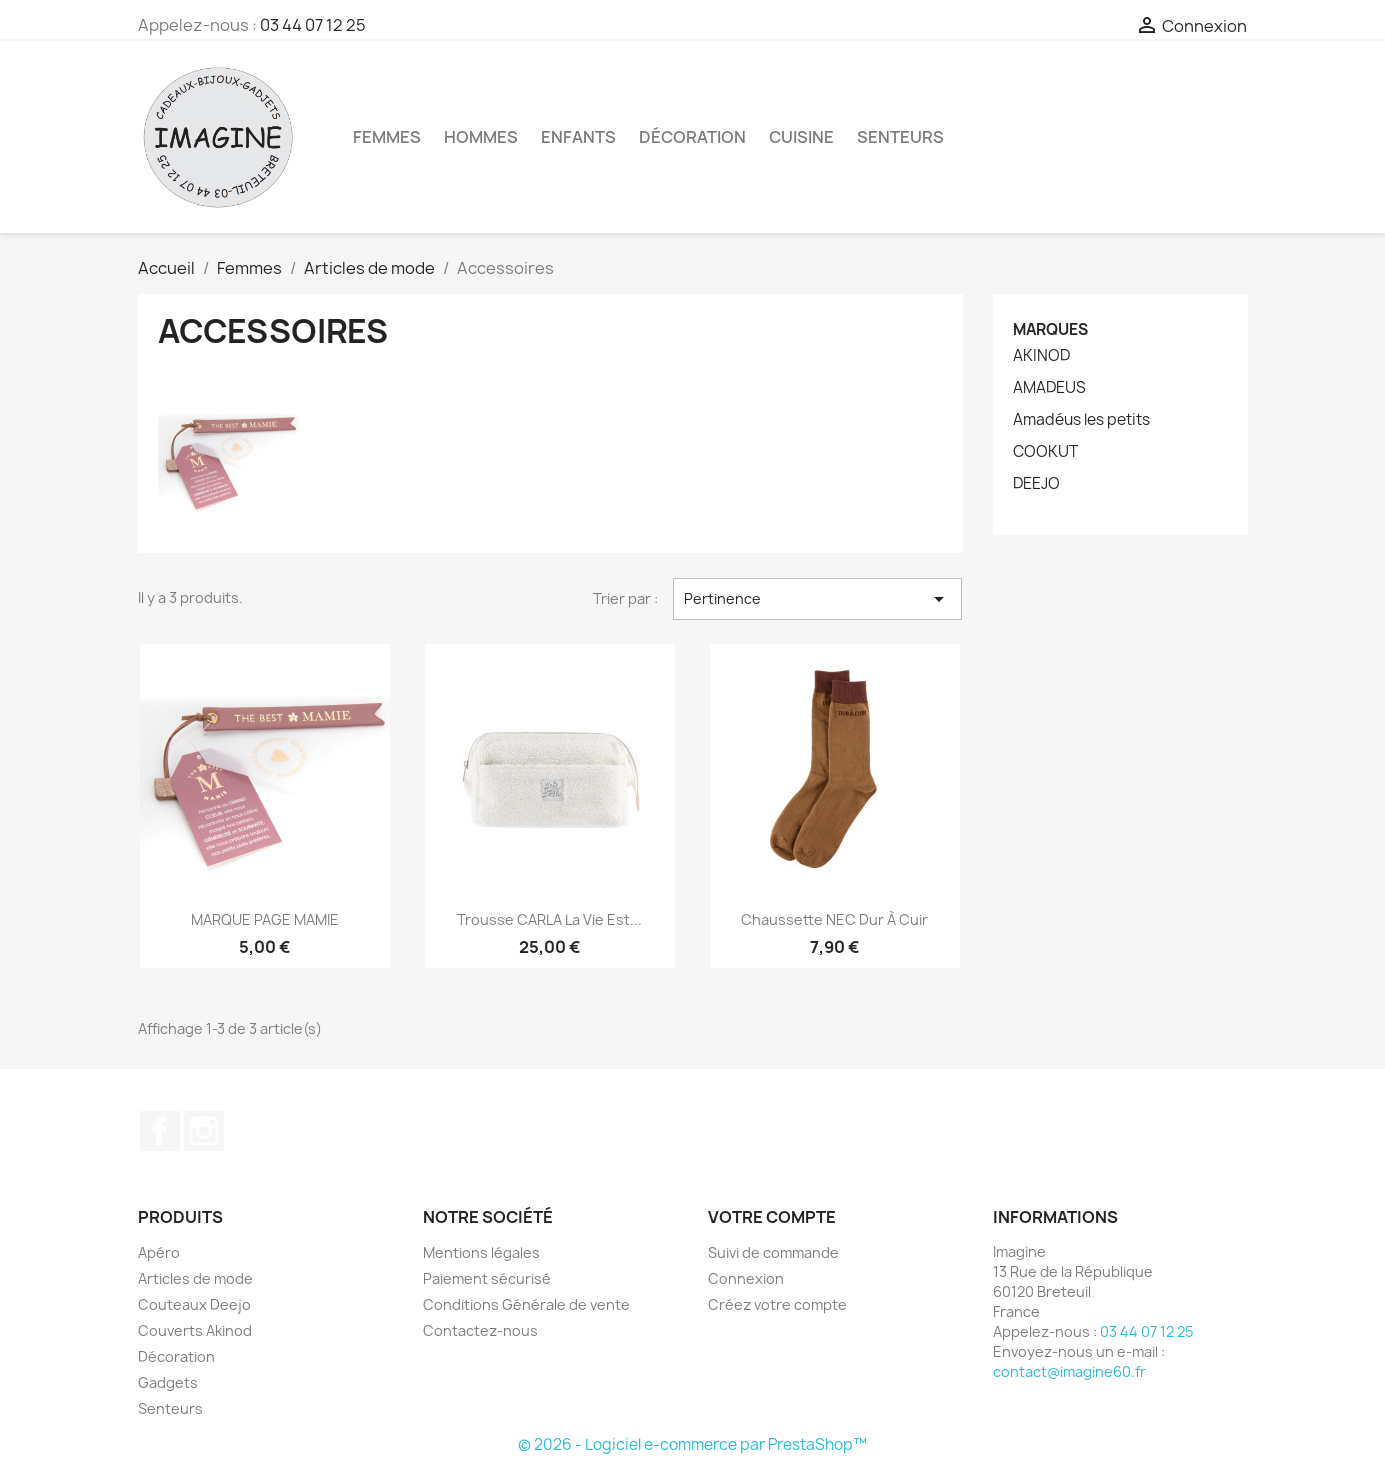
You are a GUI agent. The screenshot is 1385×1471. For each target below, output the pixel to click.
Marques (1050, 329)
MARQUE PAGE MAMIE (265, 919)
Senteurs (900, 137)
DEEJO (1036, 484)
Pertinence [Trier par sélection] (817, 599)
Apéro (159, 1252)
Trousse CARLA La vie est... (549, 919)
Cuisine (801, 137)
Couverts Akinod (195, 1330)
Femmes (387, 137)
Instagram (204, 1131)
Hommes (481, 137)
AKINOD (1041, 356)
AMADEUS (1049, 388)
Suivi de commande (773, 1252)
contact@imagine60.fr (1069, 1371)
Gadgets (168, 1382)
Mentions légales (481, 1252)
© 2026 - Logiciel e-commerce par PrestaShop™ (692, 1444)
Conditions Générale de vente (526, 1304)
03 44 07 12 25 (313, 25)
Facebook (160, 1131)
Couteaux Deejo (194, 1304)
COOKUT (1045, 452)
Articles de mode (195, 1278)
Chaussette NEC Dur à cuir (834, 919)
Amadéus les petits (1081, 420)
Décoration (692, 137)
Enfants (578, 137)
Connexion (746, 1278)
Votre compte (772, 1217)
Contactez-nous (480, 1330)
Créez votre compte (777, 1304)
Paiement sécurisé (487, 1278)
